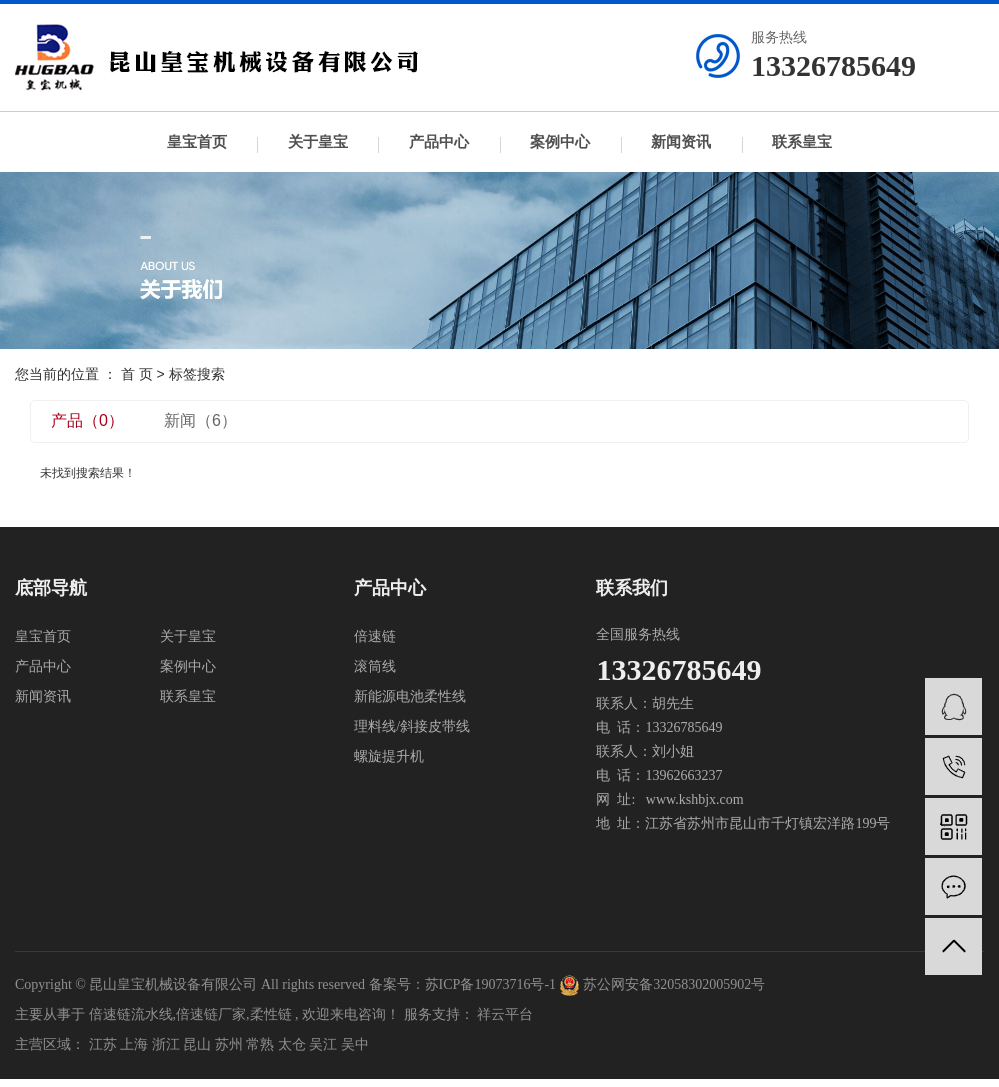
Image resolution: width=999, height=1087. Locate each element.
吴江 (323, 1044)
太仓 (292, 1044)
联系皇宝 (802, 142)
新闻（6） (200, 420)
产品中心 (439, 142)
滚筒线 (375, 666)
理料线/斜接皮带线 (412, 726)
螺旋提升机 (389, 756)
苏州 (229, 1044)
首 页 (137, 374)
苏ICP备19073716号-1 (490, 984)
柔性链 (271, 1014)
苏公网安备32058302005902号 (663, 984)
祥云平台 (505, 1014)
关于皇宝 (318, 142)
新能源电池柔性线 (410, 696)
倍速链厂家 (211, 1014)
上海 (134, 1044)
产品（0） (87, 420)
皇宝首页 (197, 142)
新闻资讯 (681, 142)
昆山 (197, 1044)
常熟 (260, 1044)
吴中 (355, 1044)
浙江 (166, 1044)
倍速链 (375, 636)
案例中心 (560, 142)
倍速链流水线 (131, 1014)
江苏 (103, 1044)
